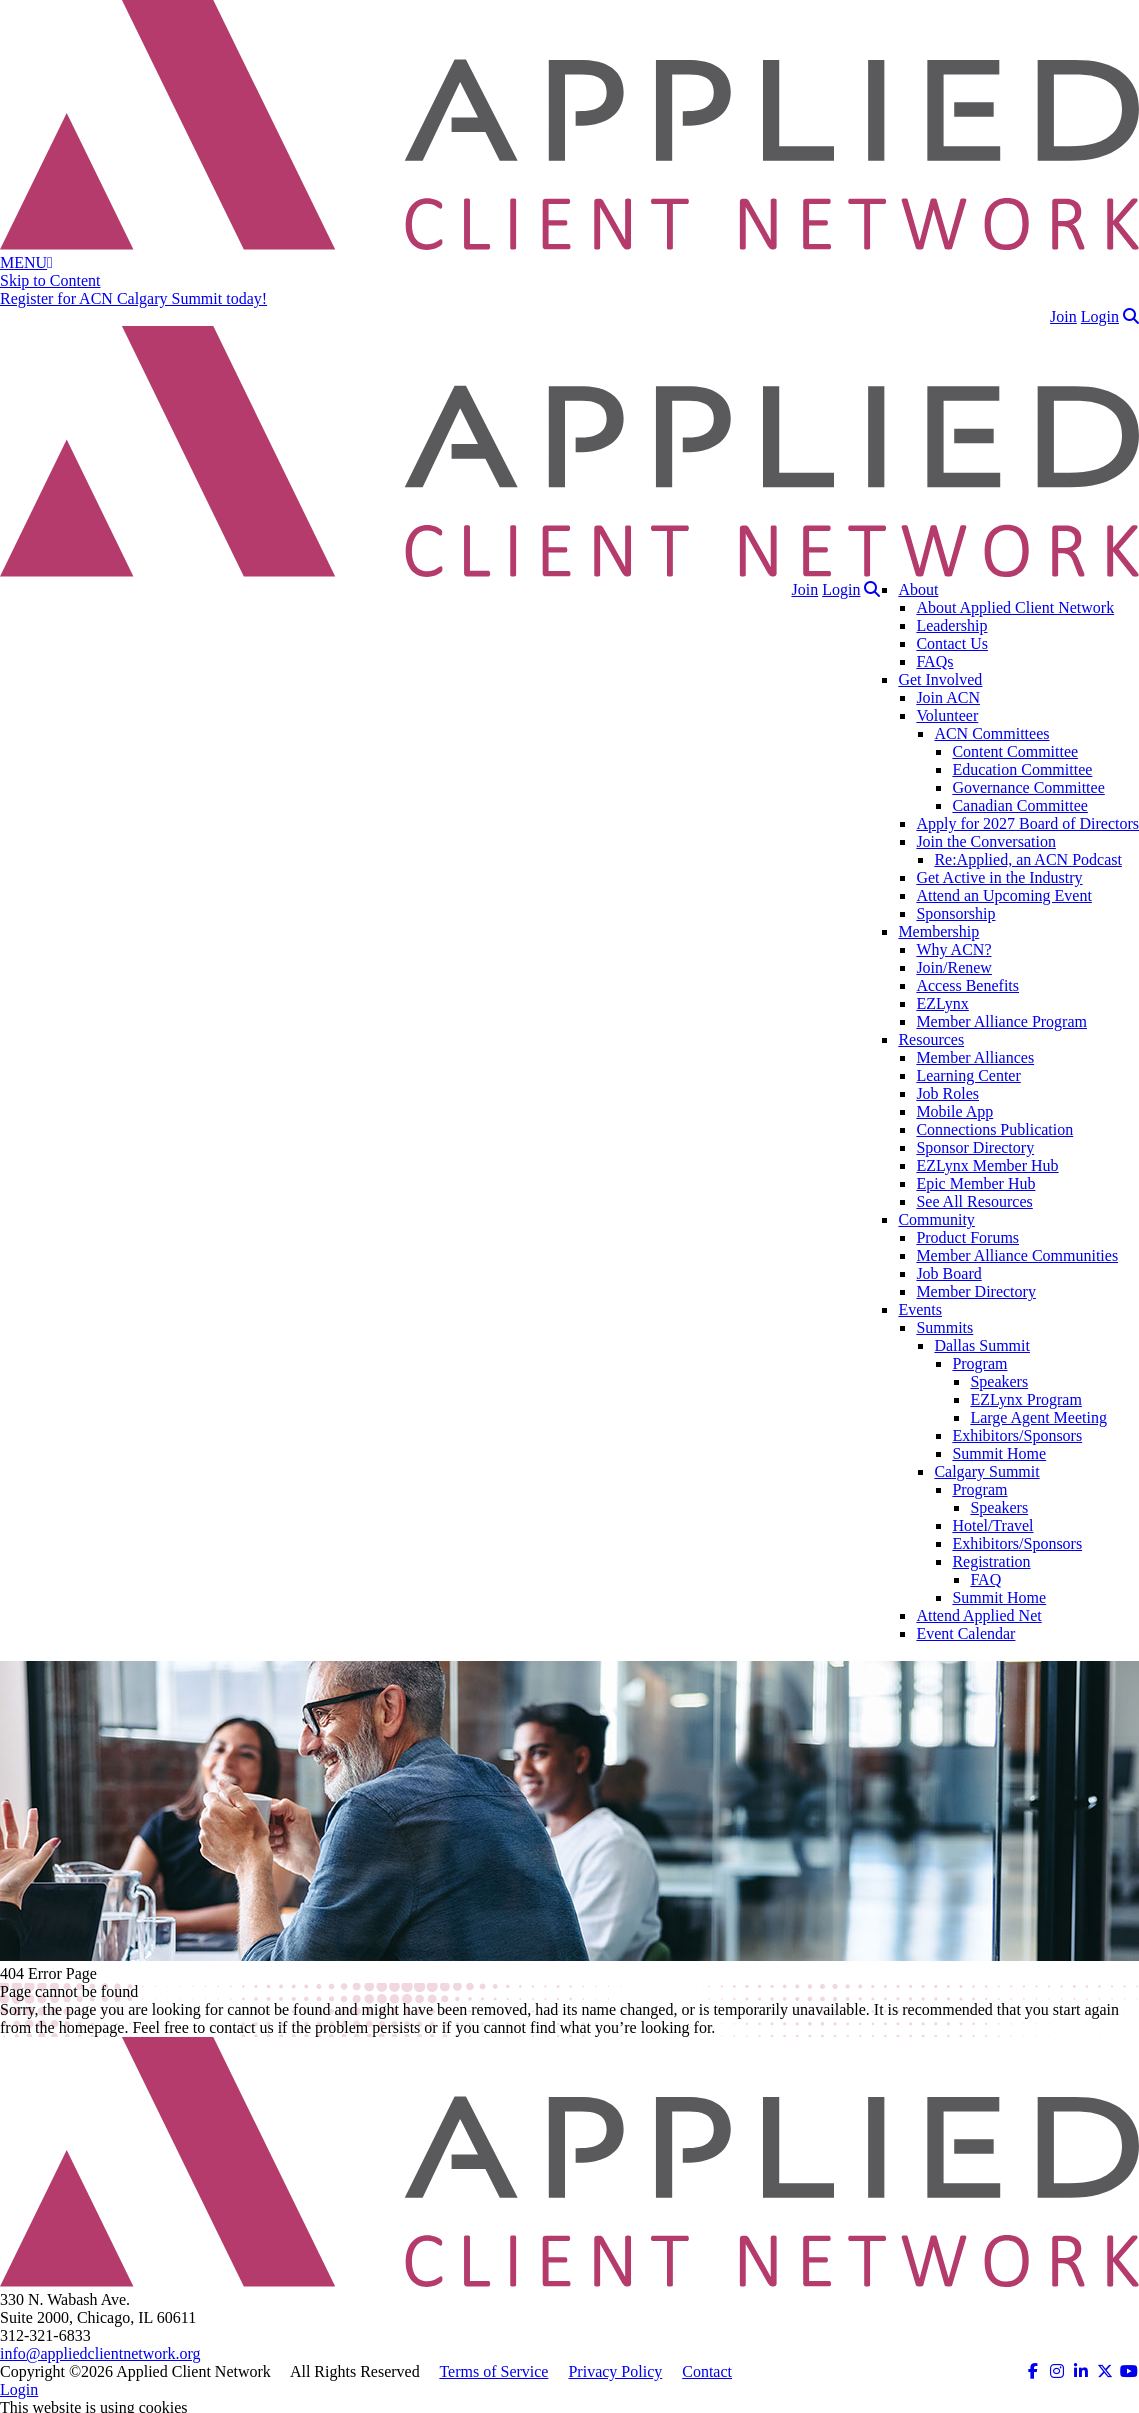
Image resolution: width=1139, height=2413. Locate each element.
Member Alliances (975, 1057)
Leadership (951, 625)
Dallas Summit (982, 1345)
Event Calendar (965, 1633)
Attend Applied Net (978, 1615)
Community (936, 1219)
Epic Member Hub (975, 1183)
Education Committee (1022, 769)
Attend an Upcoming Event (1004, 895)
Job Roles (947, 1093)
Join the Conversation (986, 841)
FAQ (985, 1579)
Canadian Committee (1020, 805)
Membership (938, 931)
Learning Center (968, 1075)
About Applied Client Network (1015, 607)
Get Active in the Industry (999, 877)
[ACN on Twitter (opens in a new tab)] (1105, 2371)
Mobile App (954, 1111)
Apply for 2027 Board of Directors (1027, 823)
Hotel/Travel (992, 1525)
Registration (991, 1561)
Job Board (948, 1273)
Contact (707, 2371)
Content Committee (1015, 751)
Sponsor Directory (975, 1147)
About (918, 589)
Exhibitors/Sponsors (1017, 1435)
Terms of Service (493, 2371)
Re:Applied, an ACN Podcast (1028, 859)
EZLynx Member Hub (987, 1165)
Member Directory (976, 1291)
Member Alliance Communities (1017, 1255)
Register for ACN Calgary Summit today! (133, 298)
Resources (931, 1039)
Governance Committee (1028, 787)
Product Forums (967, 1237)
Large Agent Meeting (1038, 1417)
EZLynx (942, 1003)
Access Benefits (967, 985)
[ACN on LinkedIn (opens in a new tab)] (1081, 2371)
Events (920, 1309)
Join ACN (948, 697)
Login (1100, 316)
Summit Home (999, 1453)
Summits (944, 1327)
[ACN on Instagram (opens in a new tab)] (1057, 2371)
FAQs (934, 661)
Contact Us (952, 643)
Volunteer (947, 715)
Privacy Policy (615, 2371)
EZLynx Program (1026, 1399)
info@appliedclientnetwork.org (100, 2353)
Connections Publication (994, 1129)
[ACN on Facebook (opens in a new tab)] (1033, 2371)
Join (1063, 316)
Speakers (999, 1381)
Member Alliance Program (1001, 1021)
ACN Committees (991, 733)
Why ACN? (953, 949)
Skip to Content (50, 280)
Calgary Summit (986, 1471)
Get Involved (940, 679)
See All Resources (974, 1201)
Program (979, 1363)
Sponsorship (955, 913)
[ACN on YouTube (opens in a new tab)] (1129, 2371)
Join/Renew (954, 967)
